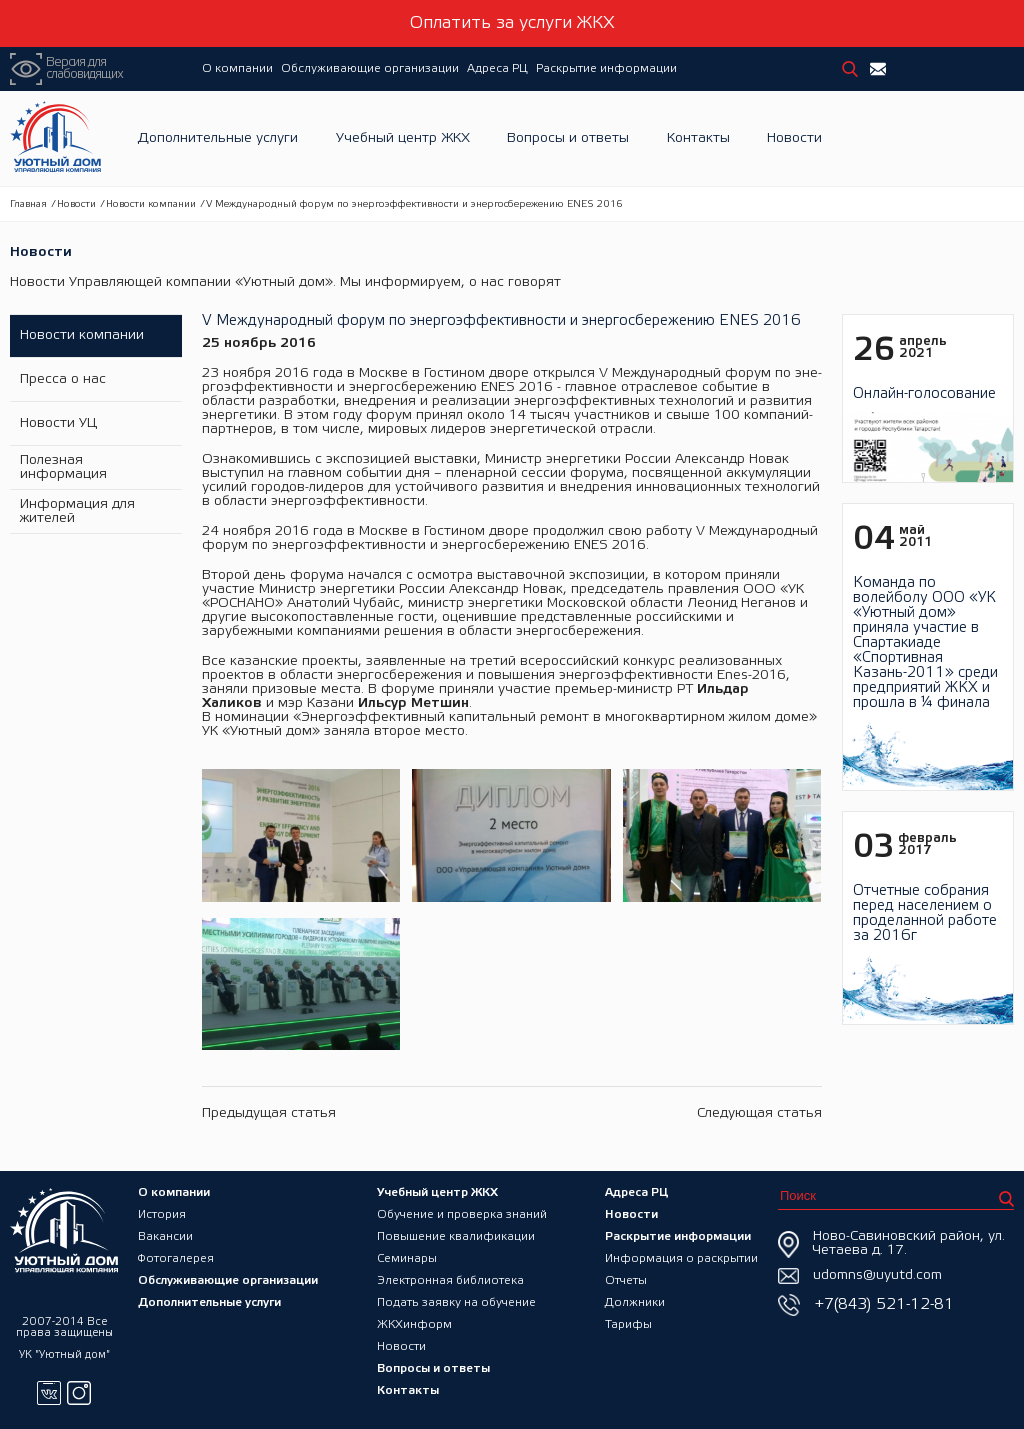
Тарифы (628, 1324)
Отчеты (626, 1280)
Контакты (698, 138)
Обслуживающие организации (370, 68)
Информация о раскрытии (681, 1258)
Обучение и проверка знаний (462, 1214)
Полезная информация (63, 467)
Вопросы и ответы (568, 138)
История (162, 1214)
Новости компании (151, 204)
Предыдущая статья (269, 1113)
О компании (237, 68)
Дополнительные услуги (218, 138)
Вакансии (165, 1236)
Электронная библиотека (450, 1280)
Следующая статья (759, 1113)
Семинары (407, 1258)
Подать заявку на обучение (456, 1302)
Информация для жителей (77, 511)
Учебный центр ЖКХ (403, 138)
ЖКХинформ (414, 1324)
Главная (28, 204)
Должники (635, 1302)
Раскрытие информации (606, 68)
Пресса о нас (63, 379)
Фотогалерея (176, 1258)
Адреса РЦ (497, 68)
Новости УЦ (58, 423)
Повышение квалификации (456, 1236)
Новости (794, 138)
